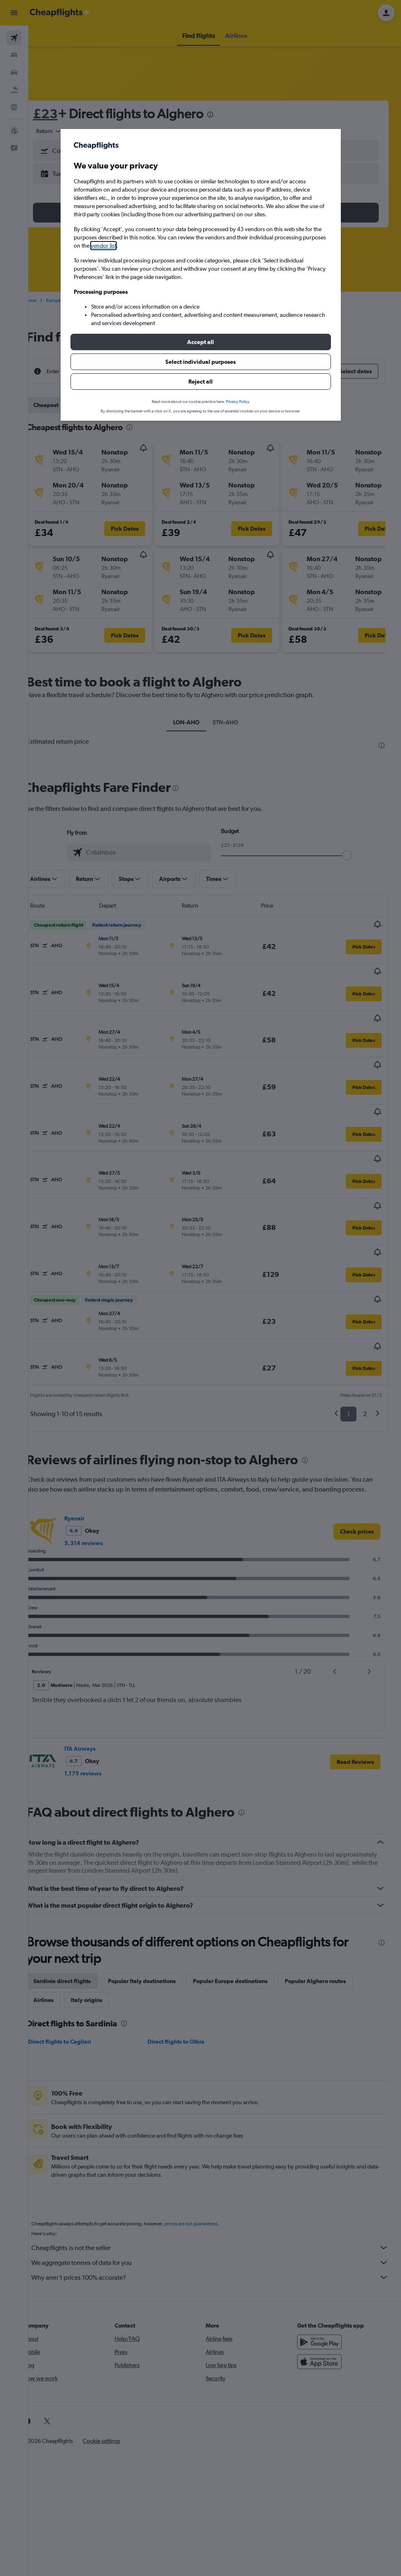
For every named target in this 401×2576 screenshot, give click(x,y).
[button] (200, 342)
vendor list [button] (103, 245)
